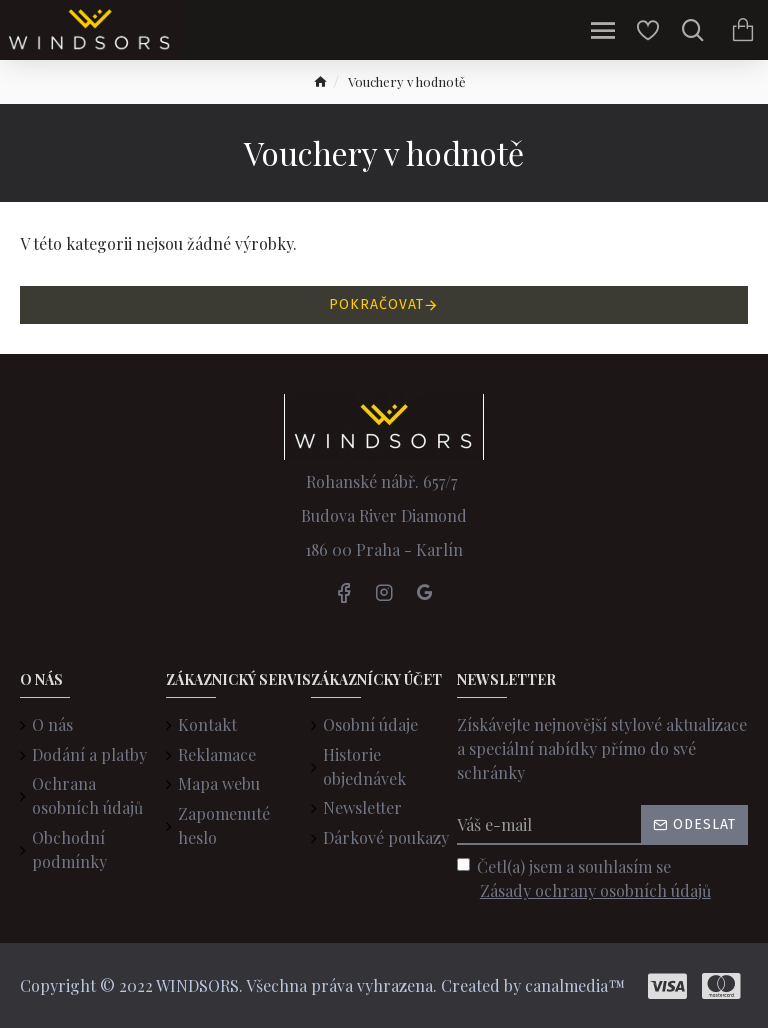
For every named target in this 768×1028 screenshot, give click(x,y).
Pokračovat (376, 304)
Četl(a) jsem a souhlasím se (585, 879)
